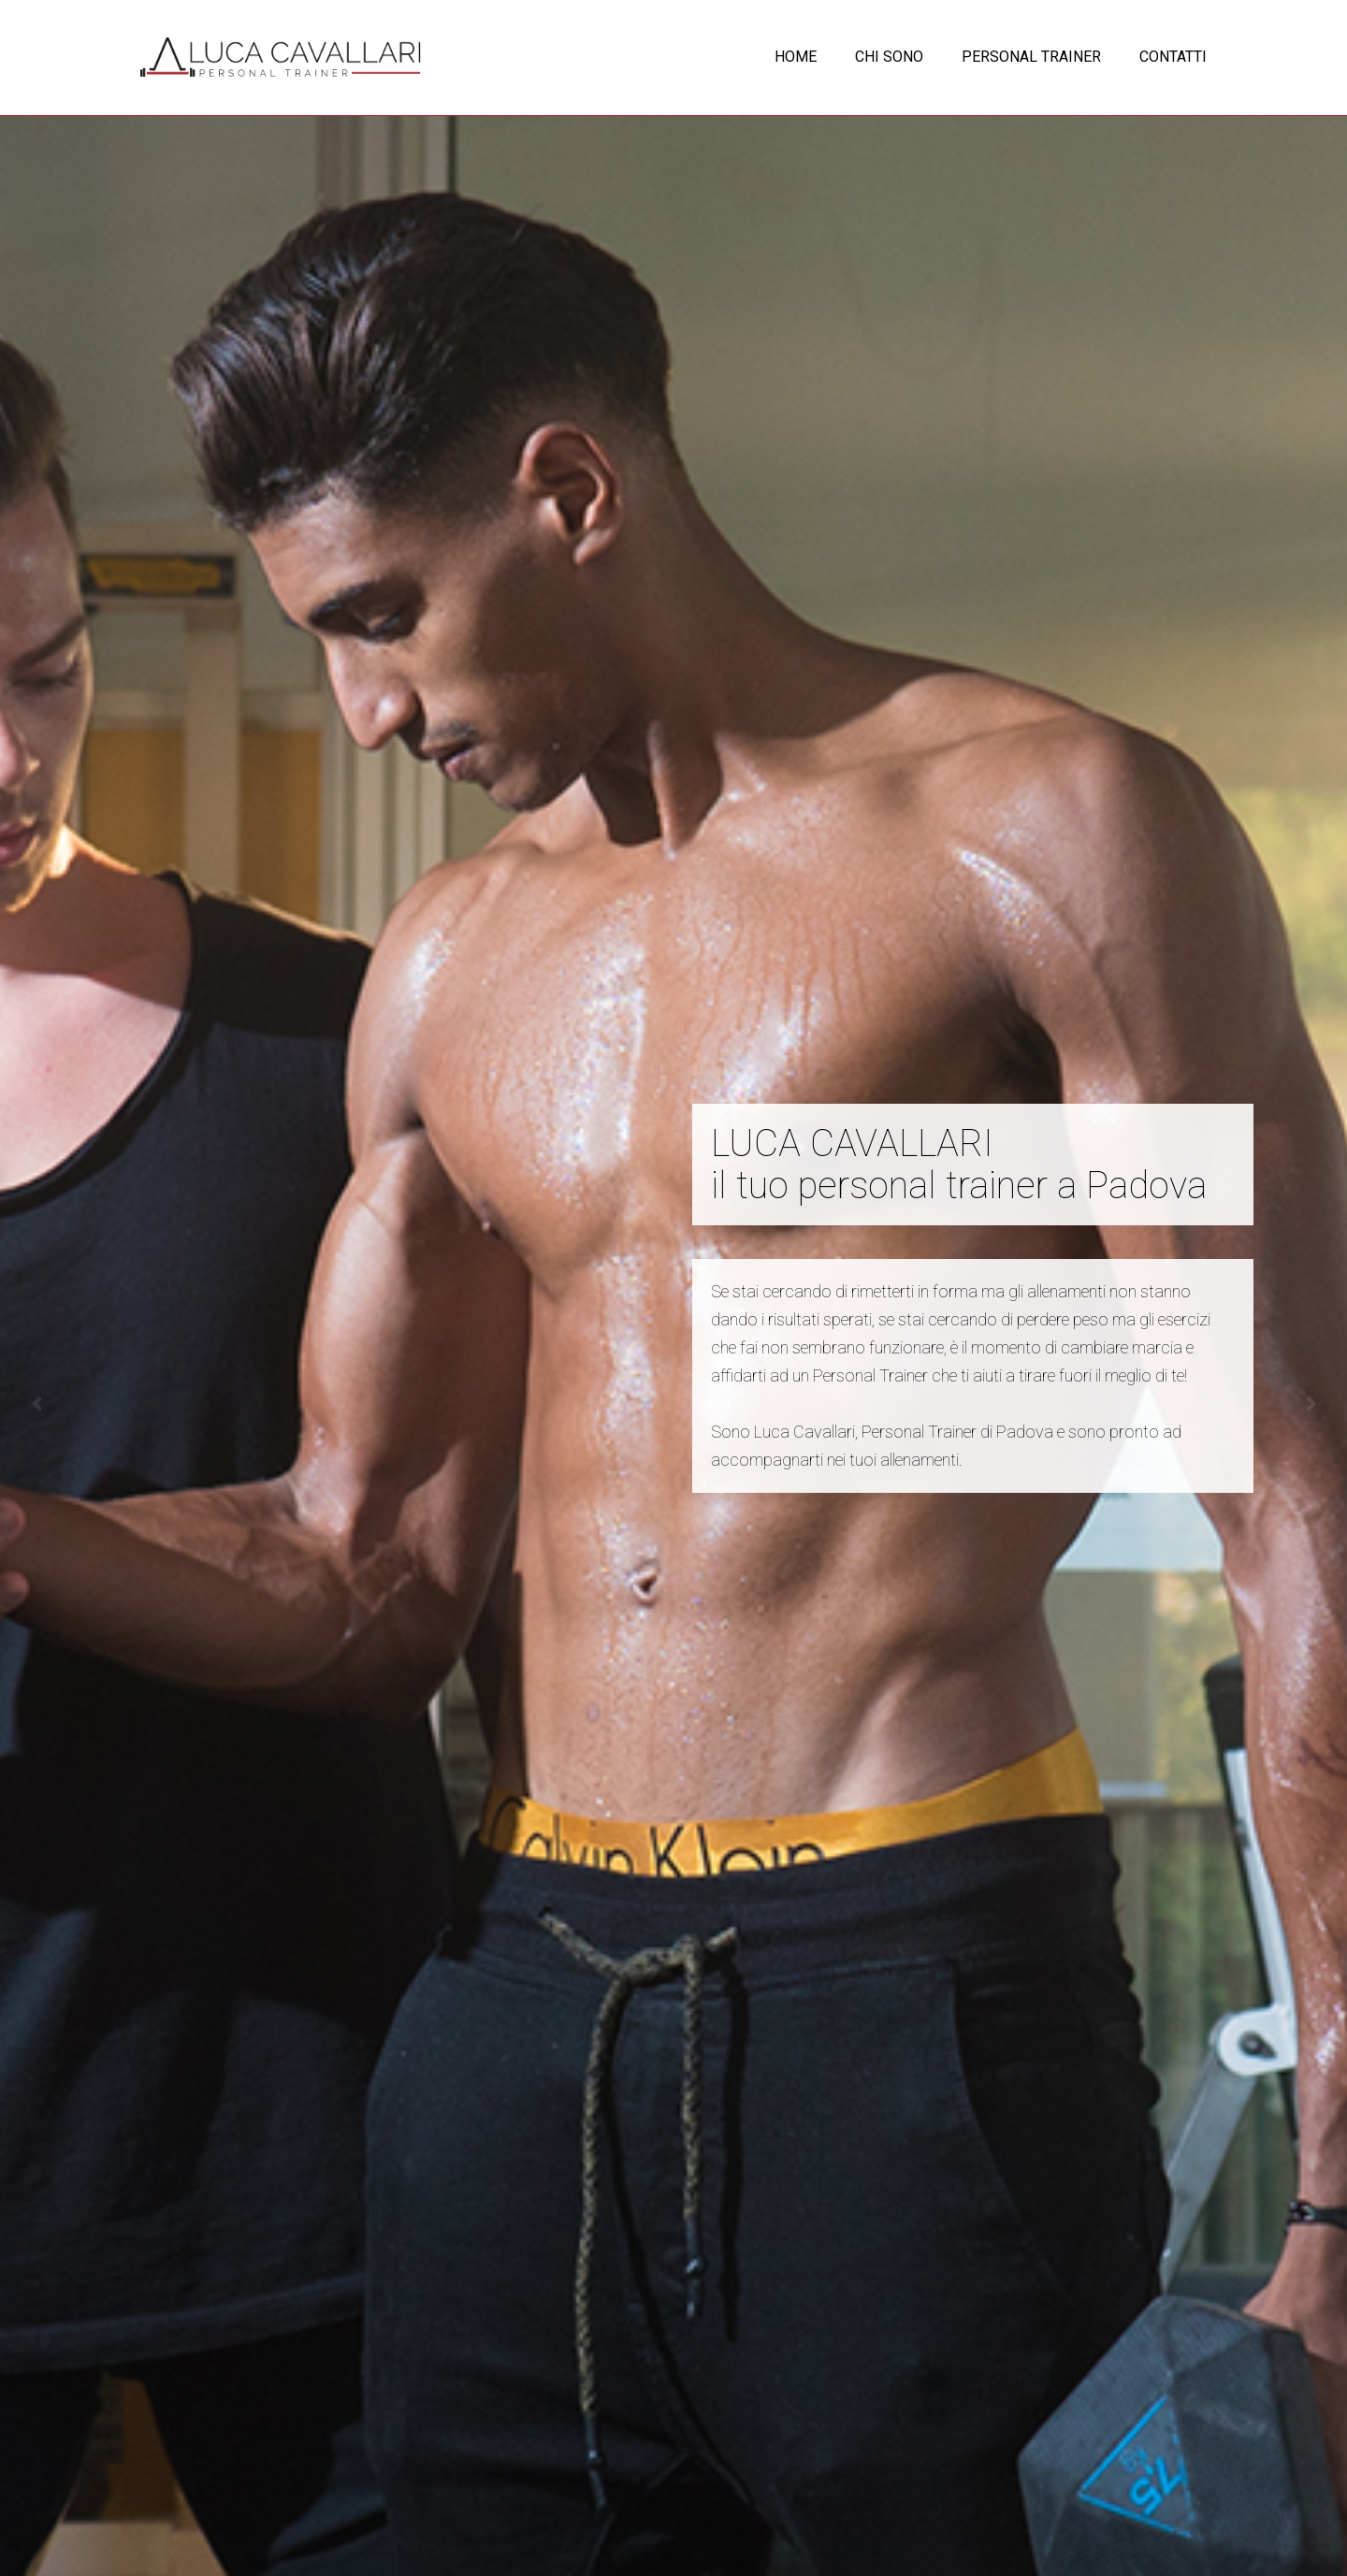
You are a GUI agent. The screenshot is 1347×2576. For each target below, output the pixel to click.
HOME (796, 56)
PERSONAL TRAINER (1031, 56)
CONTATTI (1173, 56)
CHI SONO (889, 56)
